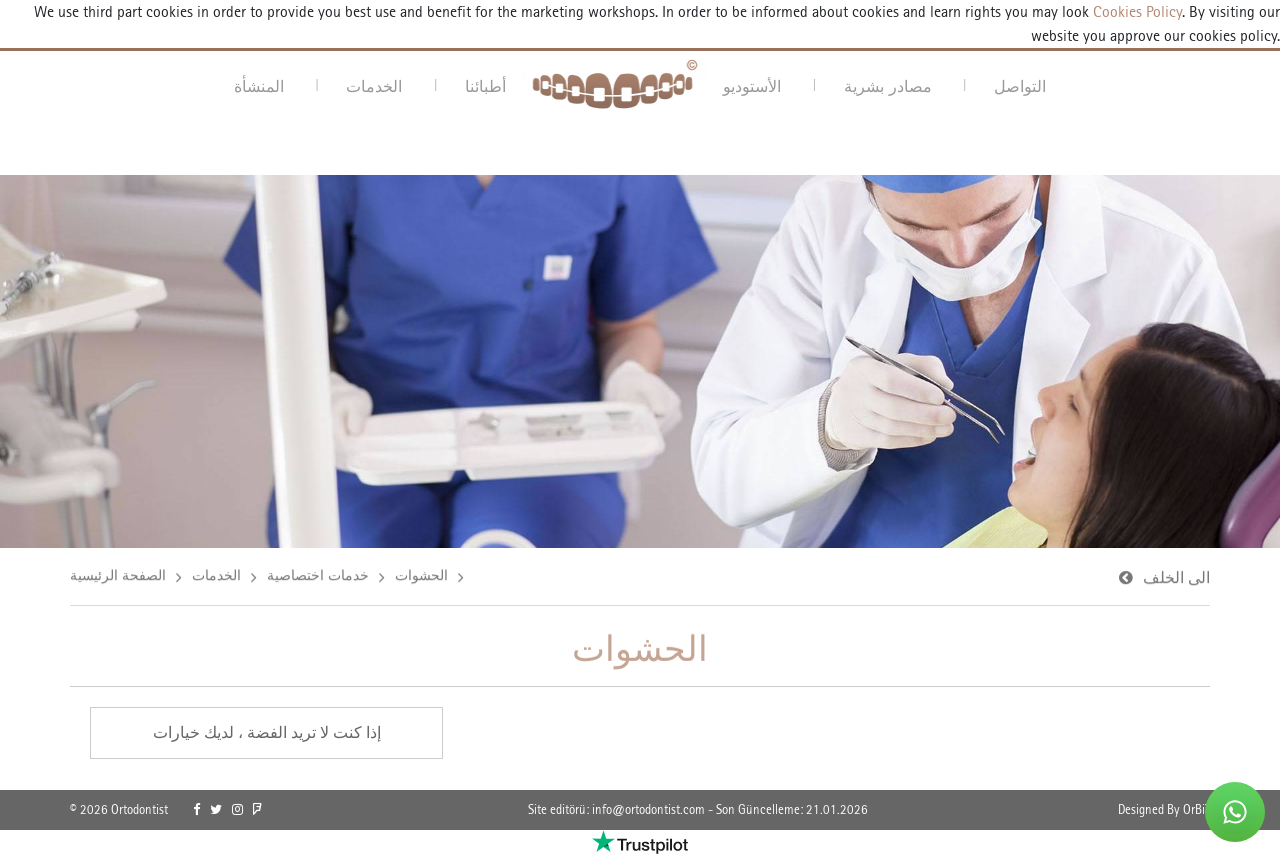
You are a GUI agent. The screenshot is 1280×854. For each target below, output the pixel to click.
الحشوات (421, 576)
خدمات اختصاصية (318, 576)
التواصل (1020, 86)
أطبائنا (485, 86)
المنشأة (259, 86)
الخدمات (374, 86)
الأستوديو (752, 86)
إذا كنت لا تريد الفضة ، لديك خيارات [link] (267, 732)
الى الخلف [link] (1176, 578)
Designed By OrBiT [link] (1164, 809)
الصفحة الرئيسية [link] (118, 576)
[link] (196, 810)
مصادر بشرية (888, 86)
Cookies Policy (1135, 11)
